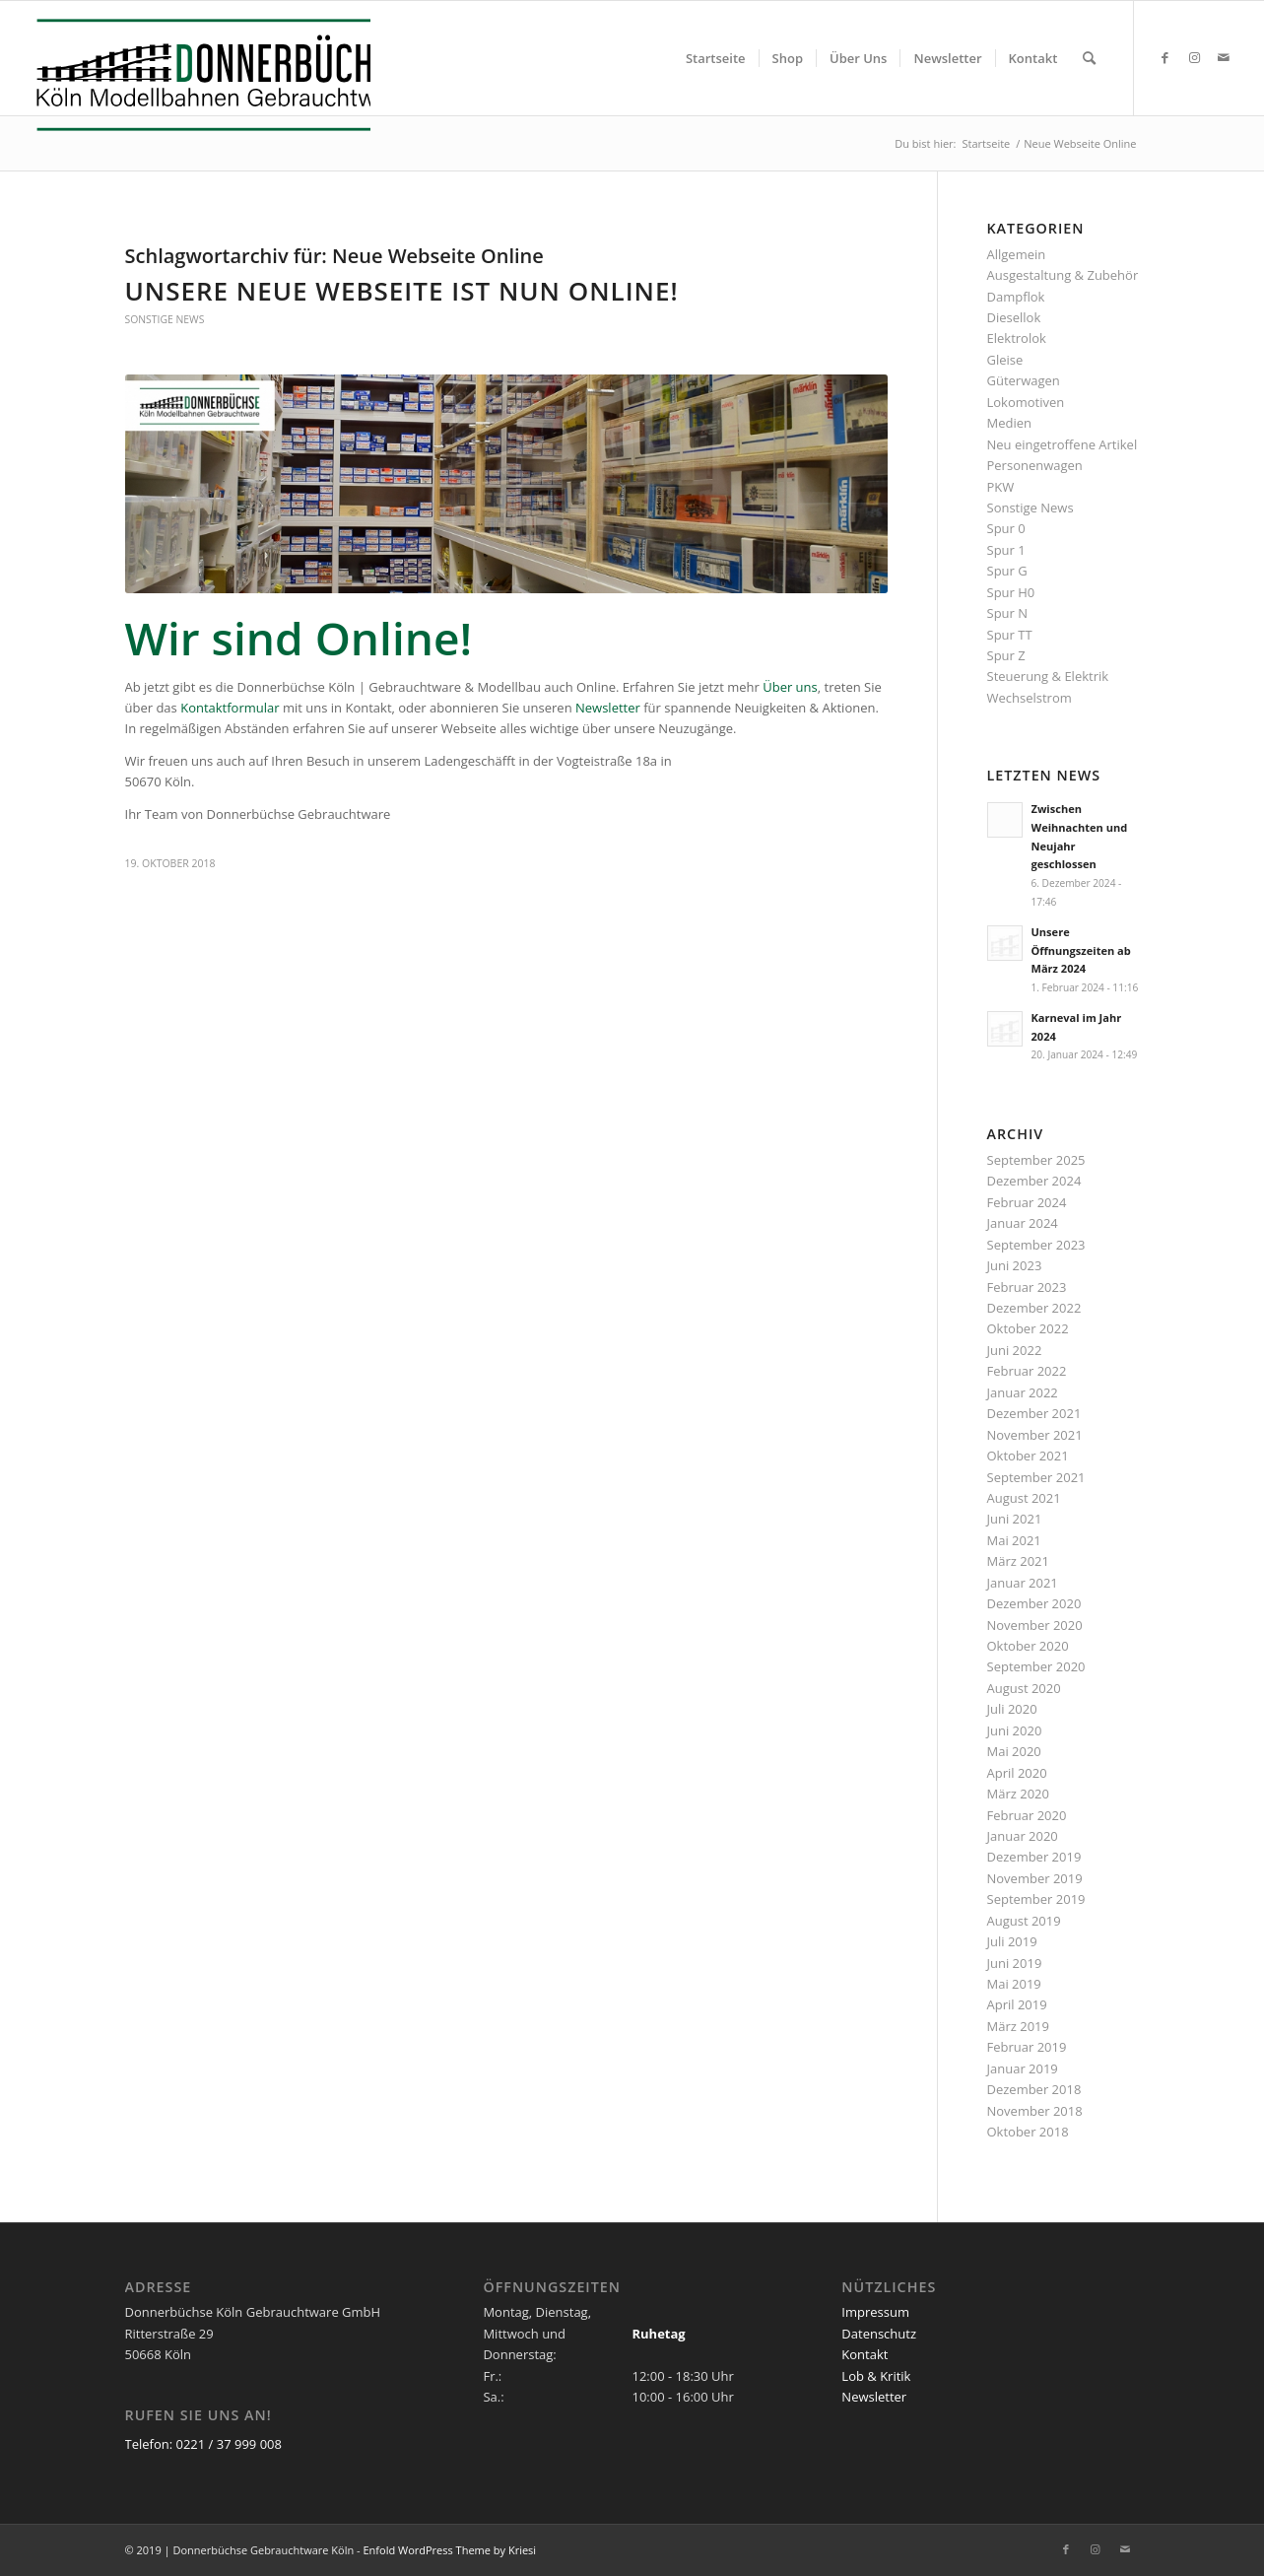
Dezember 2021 (1034, 1413)
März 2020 (1018, 1793)
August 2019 (1024, 1921)
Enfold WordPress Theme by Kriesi (449, 2549)
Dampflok (1016, 296)
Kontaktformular (229, 707)
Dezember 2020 (1034, 1603)
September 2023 (1036, 1245)
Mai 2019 (1014, 1984)
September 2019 (1036, 1899)
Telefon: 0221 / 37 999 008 (203, 2444)
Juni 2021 (1014, 1518)
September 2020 (1036, 1666)
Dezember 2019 (1034, 1856)
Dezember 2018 (1034, 2089)
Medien (1009, 423)
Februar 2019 (1027, 2047)
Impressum (875, 2312)
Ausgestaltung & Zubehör (1063, 275)
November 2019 (1035, 1878)
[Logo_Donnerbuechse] (198, 75)
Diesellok (1014, 317)
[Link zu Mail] (1223, 57)
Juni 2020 (1014, 1730)
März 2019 (1018, 2026)
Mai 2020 (1014, 1751)
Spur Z (1006, 655)
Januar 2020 (1022, 1836)
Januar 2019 (1022, 2068)
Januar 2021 (1022, 1583)
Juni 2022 (1014, 1350)
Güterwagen (1023, 380)
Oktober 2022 (1028, 1328)
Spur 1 (1006, 550)
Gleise (1005, 360)
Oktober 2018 (1028, 2131)
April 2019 (1017, 2004)
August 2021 (1024, 1498)
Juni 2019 (1014, 1963)
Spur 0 (1006, 528)
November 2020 (1035, 1625)
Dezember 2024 (1034, 1180)
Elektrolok (1016, 338)
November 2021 (1035, 1435)
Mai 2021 (1014, 1540)
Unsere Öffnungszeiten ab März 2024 (1081, 950)
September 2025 (1036, 1160)
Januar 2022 (1022, 1392)
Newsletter (607, 707)
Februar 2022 (1027, 1371)
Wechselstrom (1029, 698)
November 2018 (1035, 2111)
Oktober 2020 (1028, 1646)
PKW (1001, 487)
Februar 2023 (1027, 1287)
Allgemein (1016, 254)
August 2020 (1024, 1688)
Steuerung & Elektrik (1048, 676)
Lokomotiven (1026, 402)
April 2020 (1017, 1773)
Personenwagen (1035, 465)
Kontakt (864, 2354)
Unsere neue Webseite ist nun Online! (402, 290)
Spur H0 (1011, 592)
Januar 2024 (1022, 1223)
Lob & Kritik (875, 2376)
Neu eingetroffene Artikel (1062, 444)
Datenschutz (878, 2333)
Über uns (790, 687)
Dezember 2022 (1034, 1308)
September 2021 (1036, 1477)
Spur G (1007, 570)
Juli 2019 (1012, 1941)
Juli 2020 (1012, 1709)
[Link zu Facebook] (1164, 57)
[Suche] (1089, 58)
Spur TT (1009, 635)
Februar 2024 (1027, 1202)
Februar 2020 (1027, 1815)
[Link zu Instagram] (1194, 57)
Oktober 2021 (1028, 1455)
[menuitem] (716, 58)
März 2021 (1018, 1561)
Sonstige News (165, 319)
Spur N (1008, 613)
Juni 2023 (1014, 1265)
